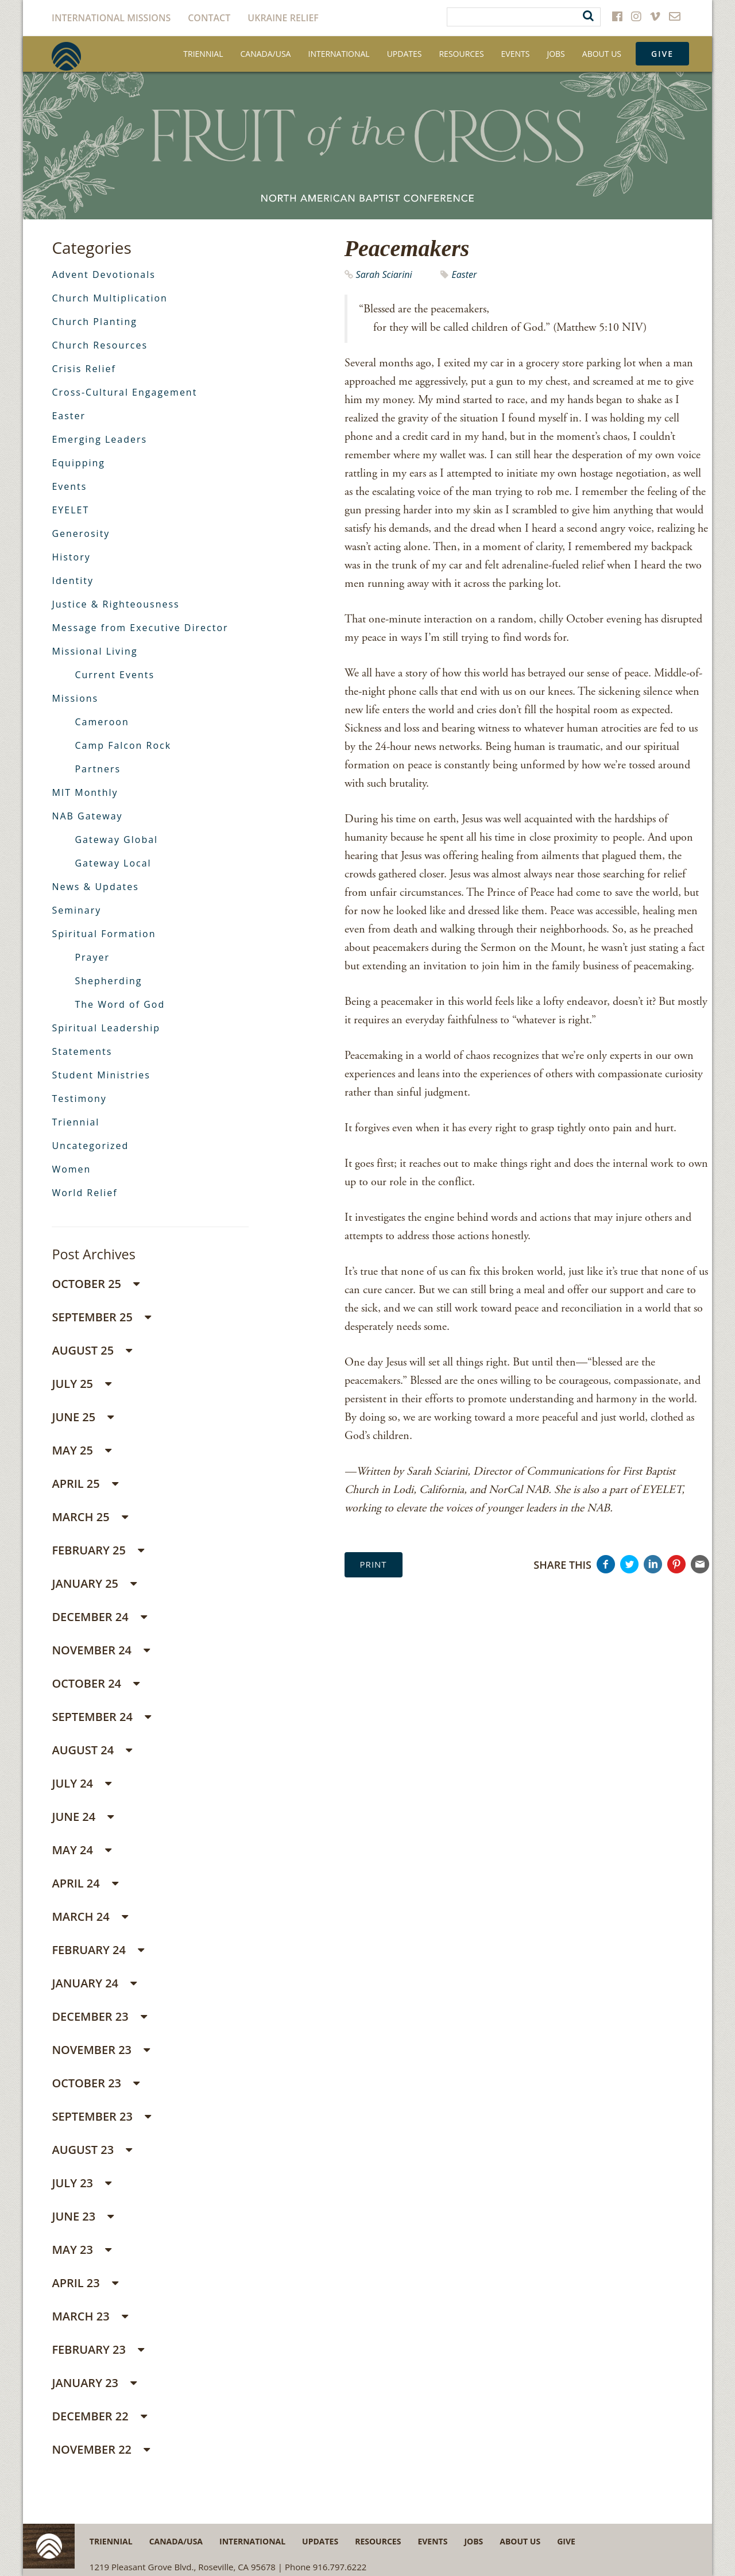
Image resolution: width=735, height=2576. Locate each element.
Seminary (76, 910)
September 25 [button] (101, 1317)
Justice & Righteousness (115, 604)
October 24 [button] (96, 1683)
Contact (209, 17)
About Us (601, 53)
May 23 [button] (81, 2249)
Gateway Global (116, 839)
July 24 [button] (81, 1783)
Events (515, 53)
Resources (461, 53)
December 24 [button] (99, 1616)
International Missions (111, 17)
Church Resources (100, 345)
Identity (73, 580)
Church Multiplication (109, 298)
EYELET (70, 510)
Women (71, 1169)
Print (373, 1564)
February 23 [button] (98, 2349)
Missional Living (94, 651)
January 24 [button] (94, 1983)
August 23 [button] (92, 2149)
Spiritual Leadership (106, 1028)
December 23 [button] (99, 2016)
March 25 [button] (89, 1517)
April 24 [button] (85, 1883)
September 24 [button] (101, 1716)
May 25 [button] (81, 1450)
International (338, 53)
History (71, 557)
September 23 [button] (101, 2116)
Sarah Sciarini (384, 274)
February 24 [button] (98, 1950)
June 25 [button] (83, 1417)
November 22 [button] (101, 2449)
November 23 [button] (101, 2049)
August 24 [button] (92, 1750)
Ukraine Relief (283, 17)
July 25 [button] (81, 1383)
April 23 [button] (85, 2283)
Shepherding (108, 980)
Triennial (203, 53)
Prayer (92, 957)
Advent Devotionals (104, 274)
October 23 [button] (96, 2083)
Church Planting (94, 321)
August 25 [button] (92, 1350)
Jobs (555, 53)
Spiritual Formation (104, 933)
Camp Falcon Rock (123, 745)
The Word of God (120, 1004)
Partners (98, 769)
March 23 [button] (89, 2316)
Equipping (78, 463)
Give (662, 53)
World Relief (84, 1192)
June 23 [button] (83, 2216)
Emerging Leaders (99, 439)
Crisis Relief (83, 368)
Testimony (79, 1098)
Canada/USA (266, 53)
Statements (82, 1051)
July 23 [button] (81, 2183)
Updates (404, 53)
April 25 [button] (85, 1483)
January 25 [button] (94, 1583)
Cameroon (102, 721)
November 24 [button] (101, 1650)
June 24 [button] (83, 1816)
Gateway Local (113, 863)
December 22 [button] (99, 2416)
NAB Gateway (87, 816)
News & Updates (95, 886)
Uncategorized (90, 1145)
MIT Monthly (85, 792)
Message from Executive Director (140, 627)
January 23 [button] (94, 2383)
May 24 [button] (81, 1850)
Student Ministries (101, 1075)
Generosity (81, 533)
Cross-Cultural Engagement (124, 392)
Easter (464, 274)
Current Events (114, 674)
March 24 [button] (89, 1916)
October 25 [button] (96, 1283)
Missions (75, 698)
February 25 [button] (98, 1550)
